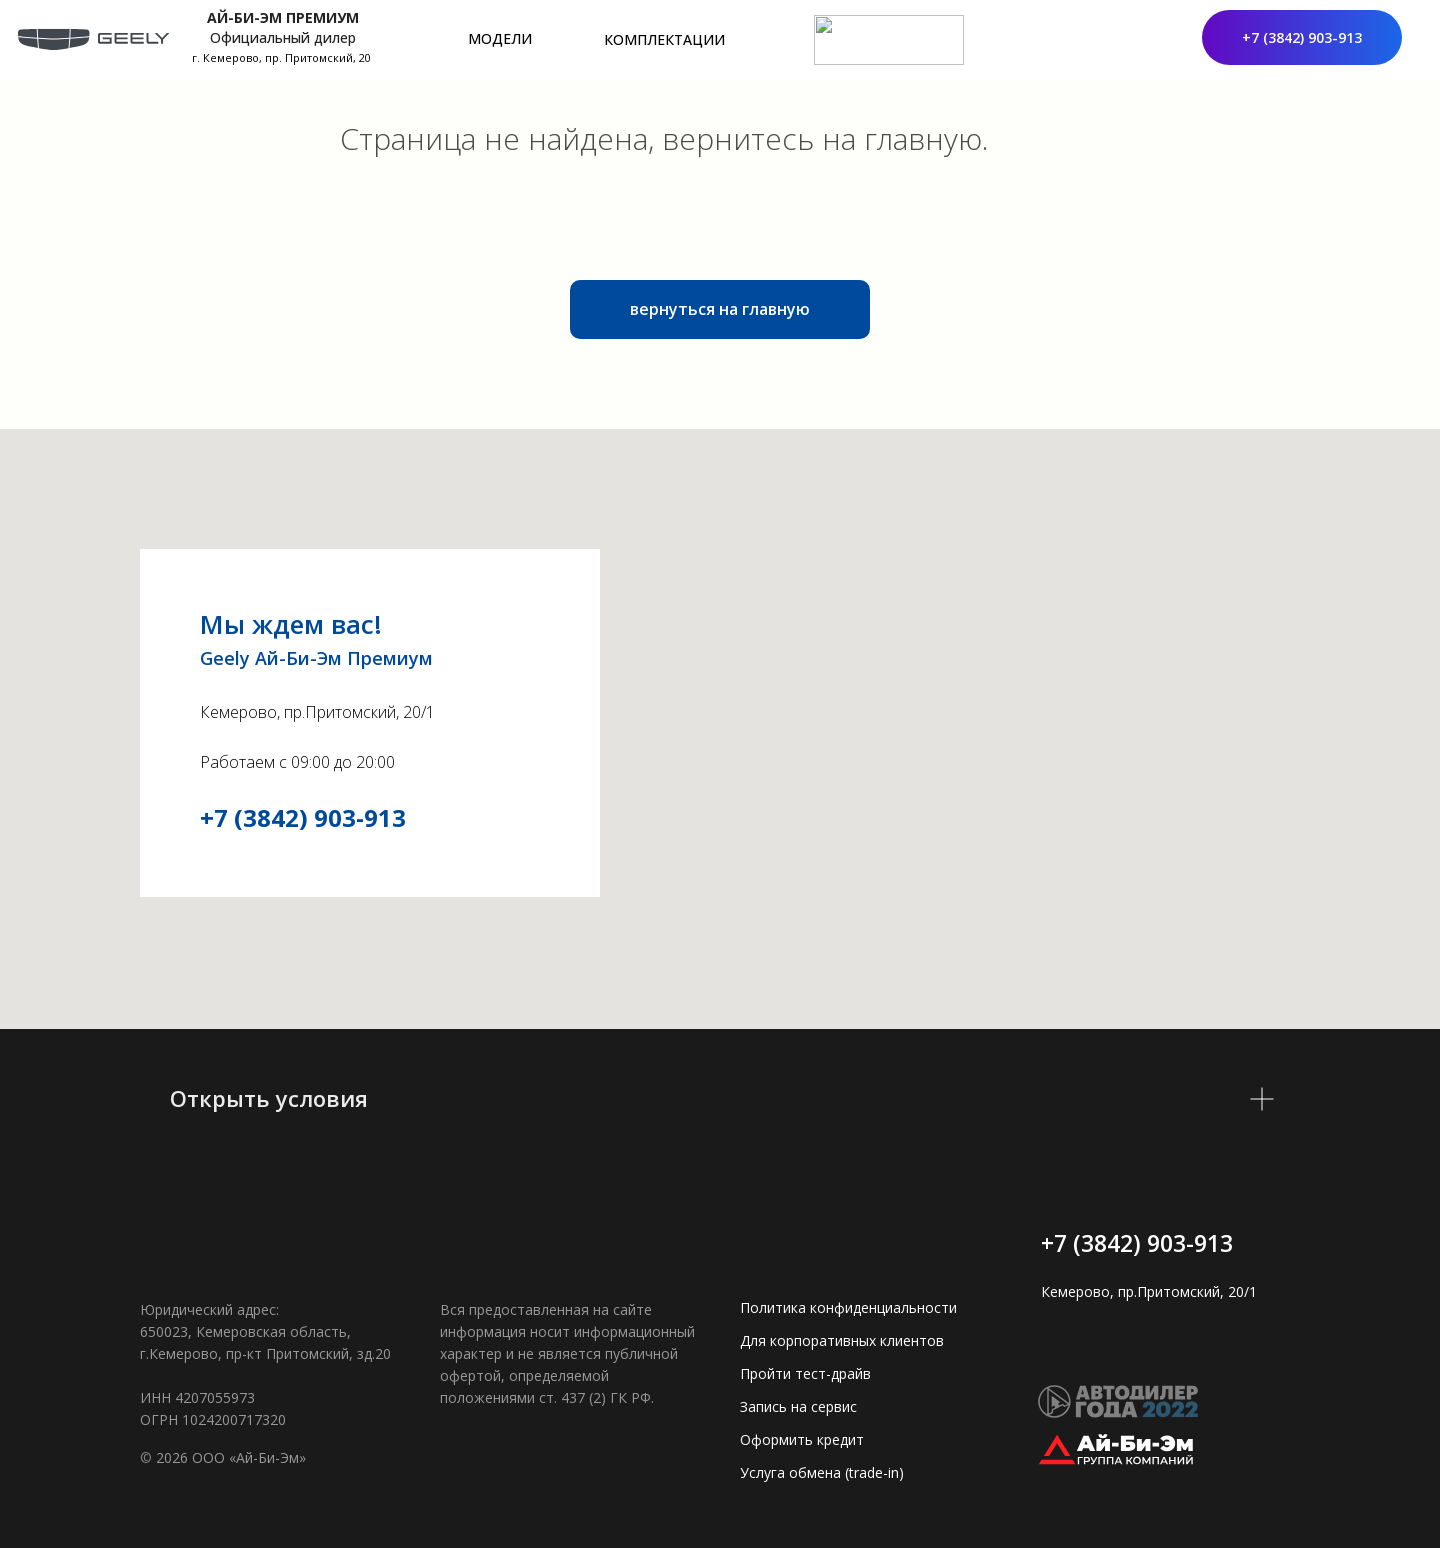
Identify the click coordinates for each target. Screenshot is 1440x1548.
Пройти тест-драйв (805, 1373)
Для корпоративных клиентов (842, 1340)
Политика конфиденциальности (848, 1307)
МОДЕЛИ (500, 38)
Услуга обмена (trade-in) (822, 1472)
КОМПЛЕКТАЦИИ (664, 39)
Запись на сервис (798, 1406)
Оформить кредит (802, 1439)
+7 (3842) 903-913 (303, 817)
